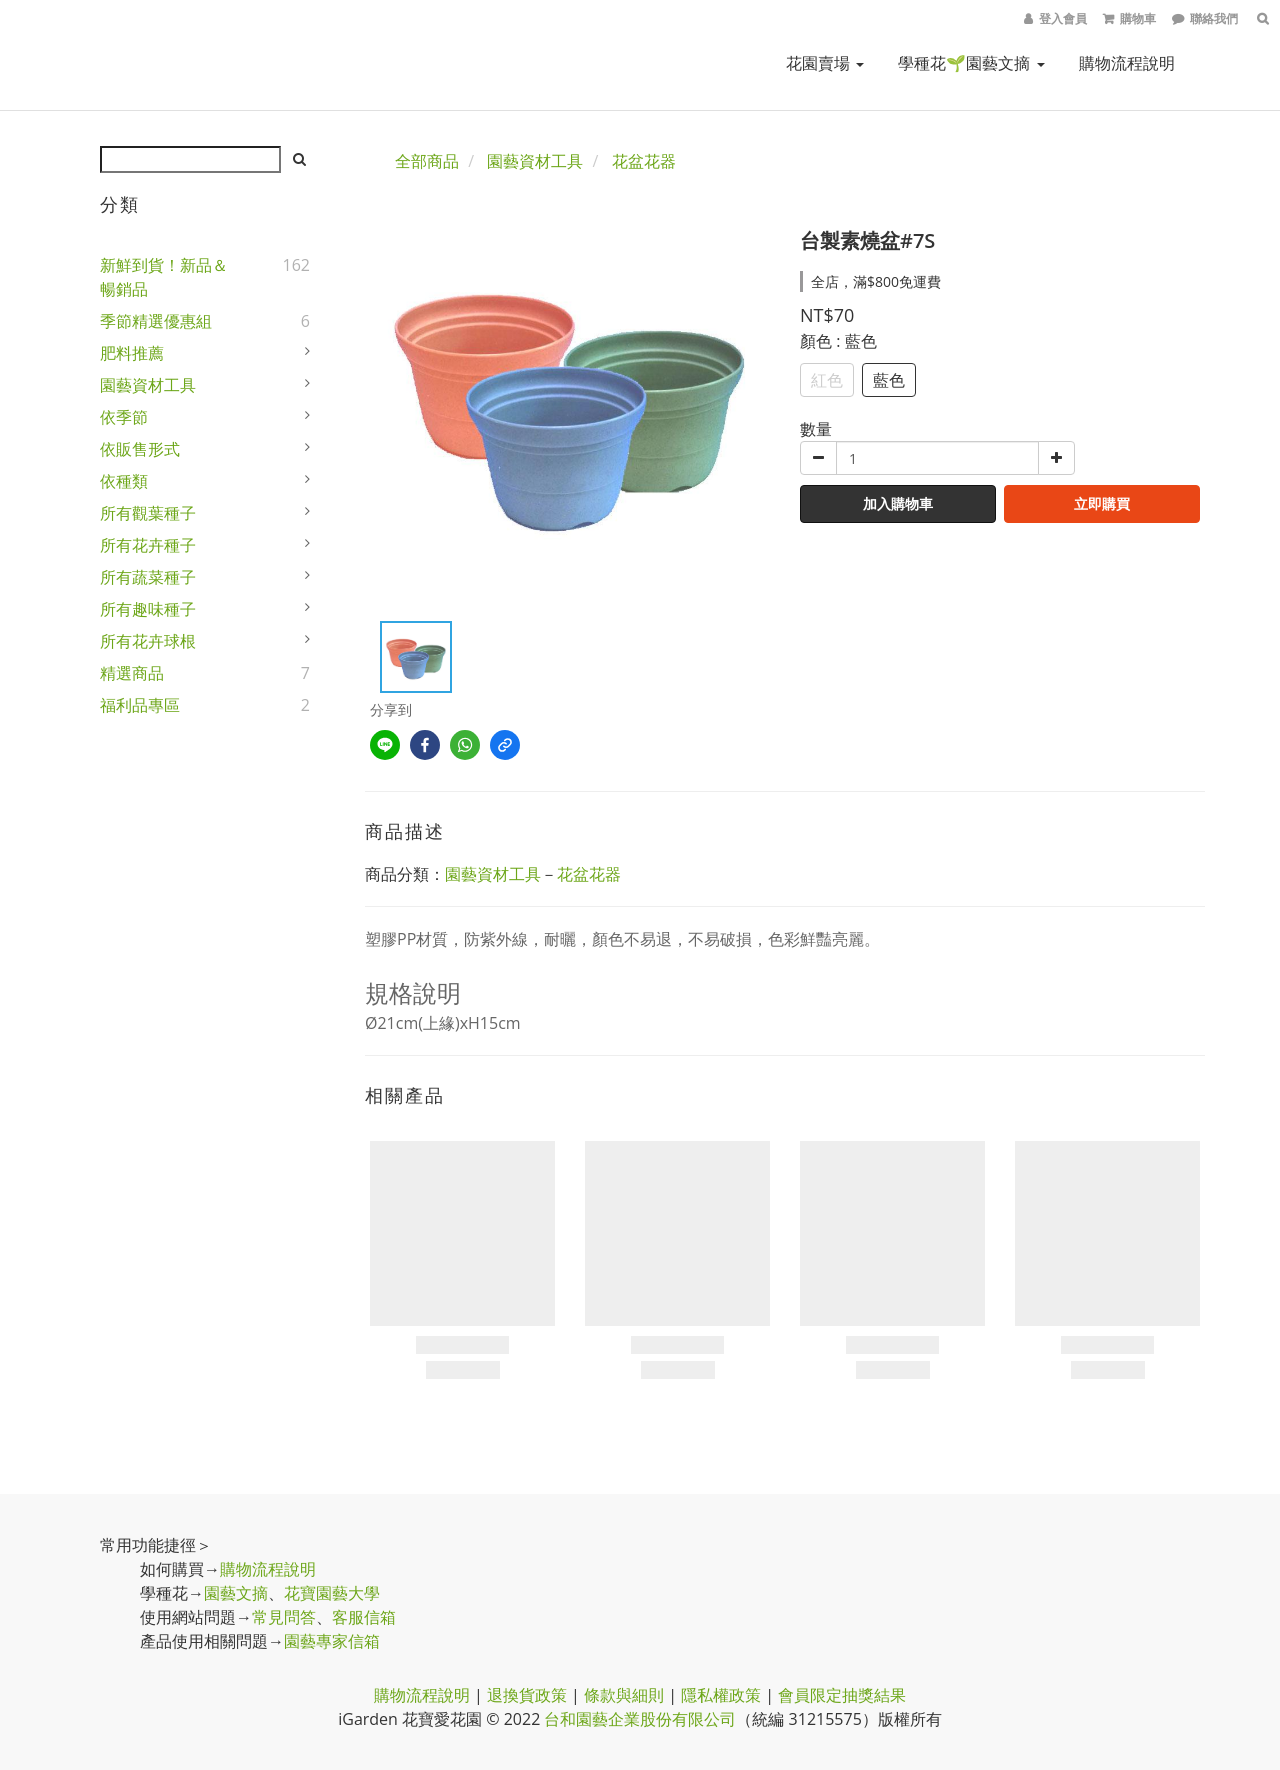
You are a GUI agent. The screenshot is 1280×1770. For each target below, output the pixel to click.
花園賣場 (825, 63)
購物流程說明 (1127, 63)
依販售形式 (140, 449)
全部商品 (427, 161)
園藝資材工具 (148, 385)
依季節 (124, 417)
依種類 (124, 481)
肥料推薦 (132, 353)
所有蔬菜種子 (148, 577)
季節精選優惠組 (156, 321)
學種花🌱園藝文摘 (971, 63)
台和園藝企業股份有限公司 (640, 1719)
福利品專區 (140, 705)
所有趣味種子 (148, 609)
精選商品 (132, 673)
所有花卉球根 (148, 641)
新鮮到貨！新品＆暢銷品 (164, 277)
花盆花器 (644, 161)
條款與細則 (624, 1695)
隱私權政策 (721, 1695)
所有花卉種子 (148, 545)
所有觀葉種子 (148, 513)
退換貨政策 (527, 1695)
